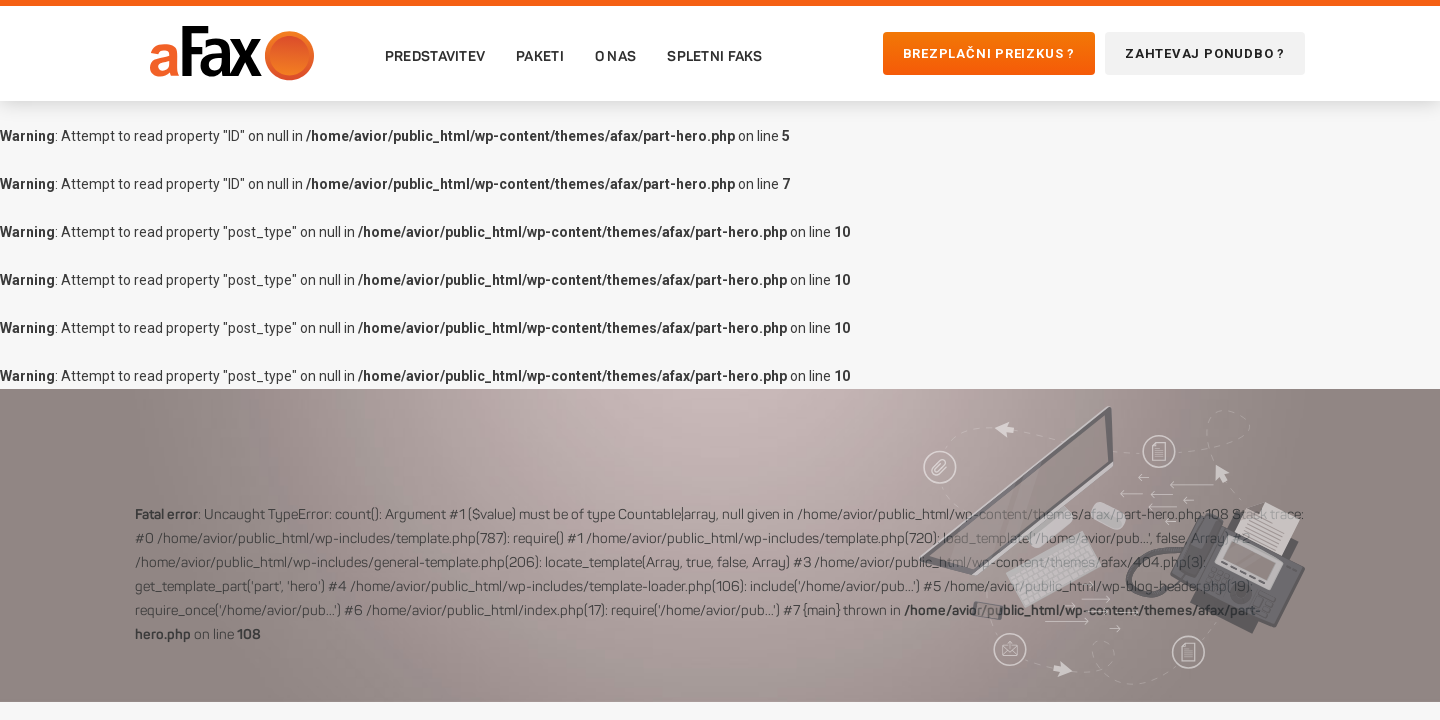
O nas (615, 56)
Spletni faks (714, 56)
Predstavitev (435, 56)
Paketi (540, 56)
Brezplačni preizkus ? (989, 53)
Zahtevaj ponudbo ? (1205, 53)
